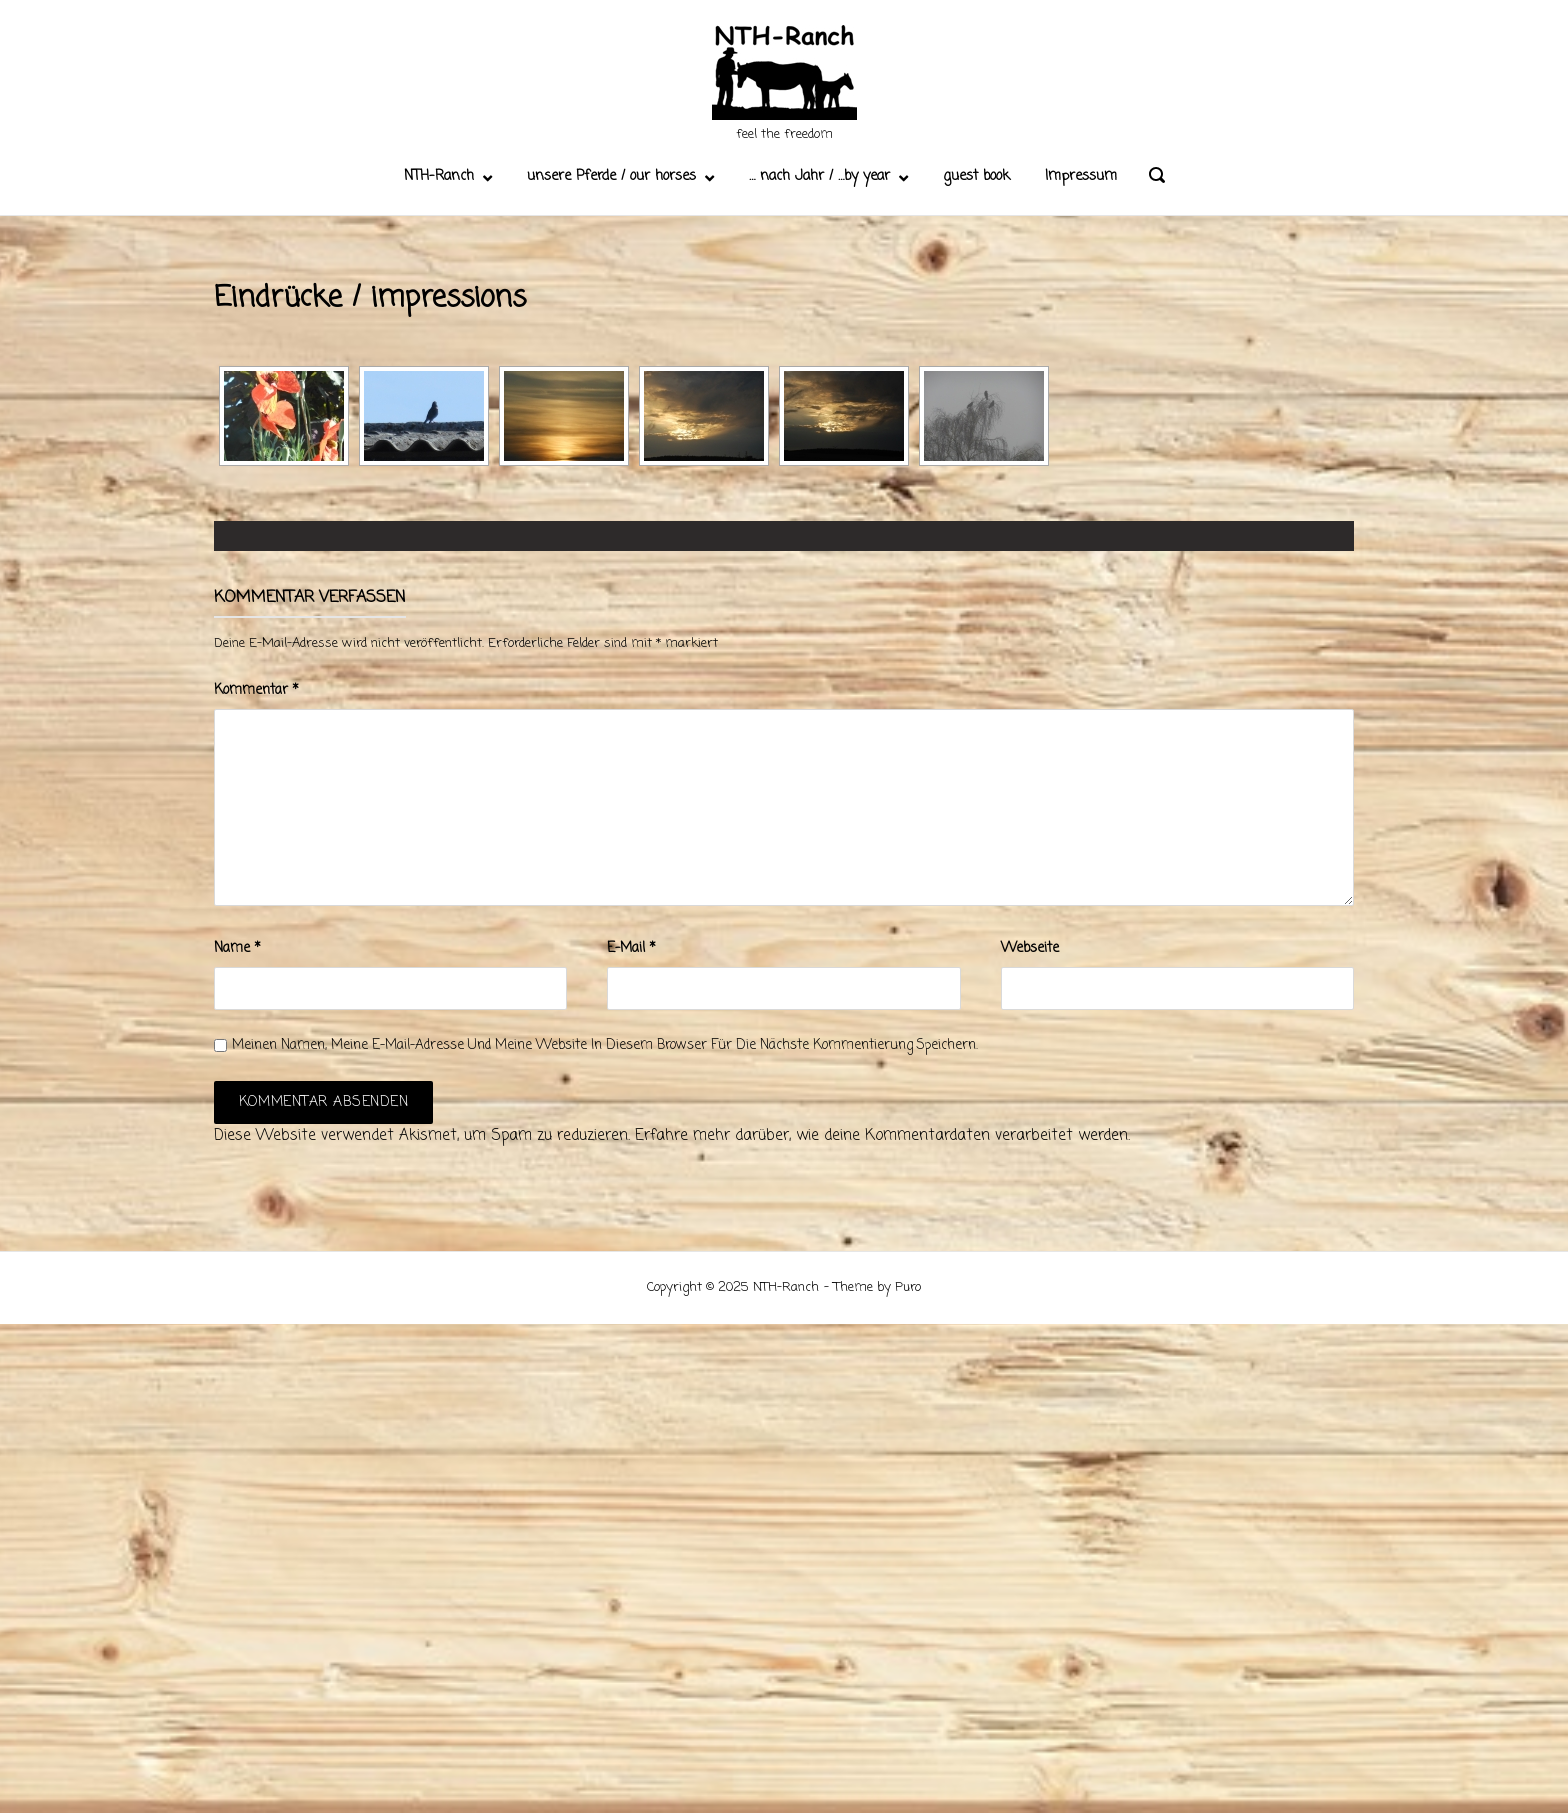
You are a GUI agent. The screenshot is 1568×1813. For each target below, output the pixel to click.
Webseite (1030, 948)
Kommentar (256, 690)
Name (237, 948)
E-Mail (631, 948)
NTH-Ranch (439, 176)
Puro (908, 1287)
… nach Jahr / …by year (819, 176)
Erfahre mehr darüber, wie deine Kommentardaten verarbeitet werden (881, 1136)
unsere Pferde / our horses (611, 176)
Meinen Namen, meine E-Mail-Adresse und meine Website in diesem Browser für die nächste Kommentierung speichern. (605, 1045)
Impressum (1081, 176)
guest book (976, 176)
